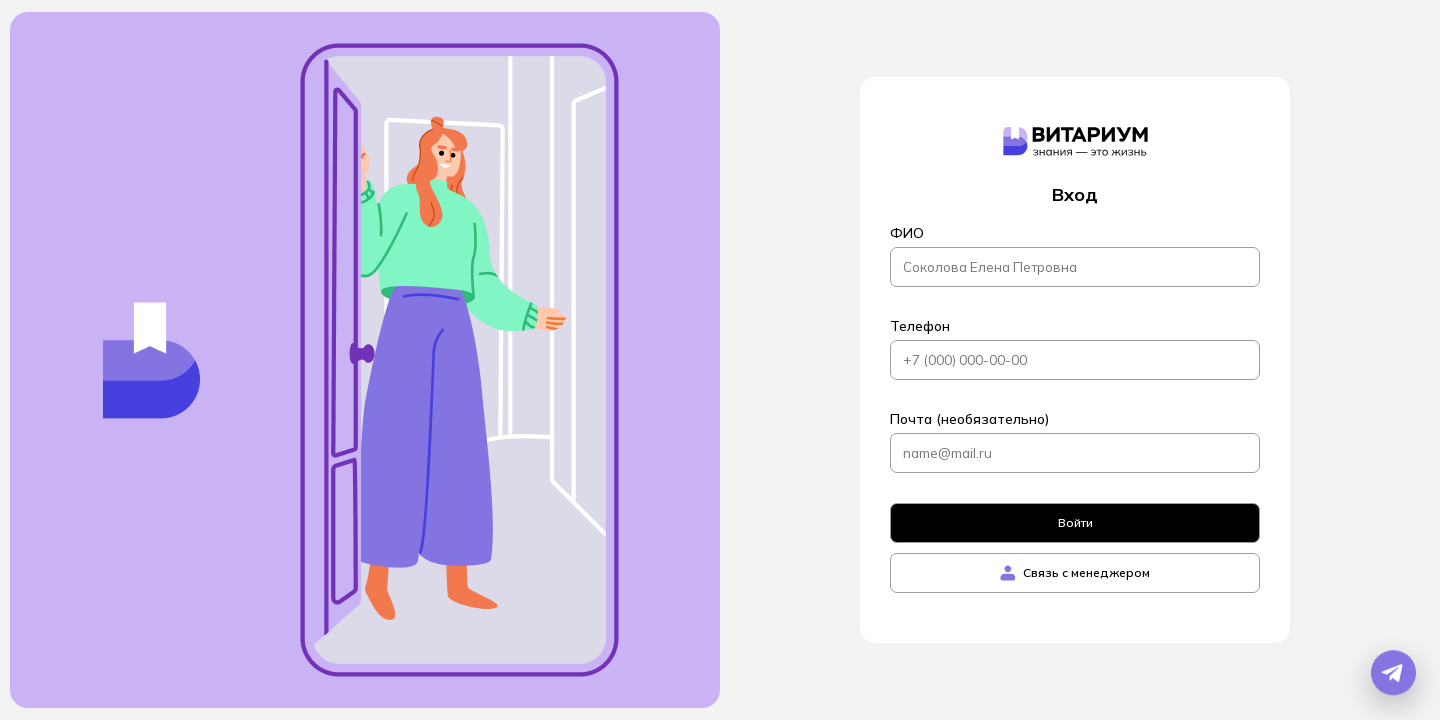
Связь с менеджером (1075, 573)
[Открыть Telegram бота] (1393, 673)
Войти (1075, 522)
